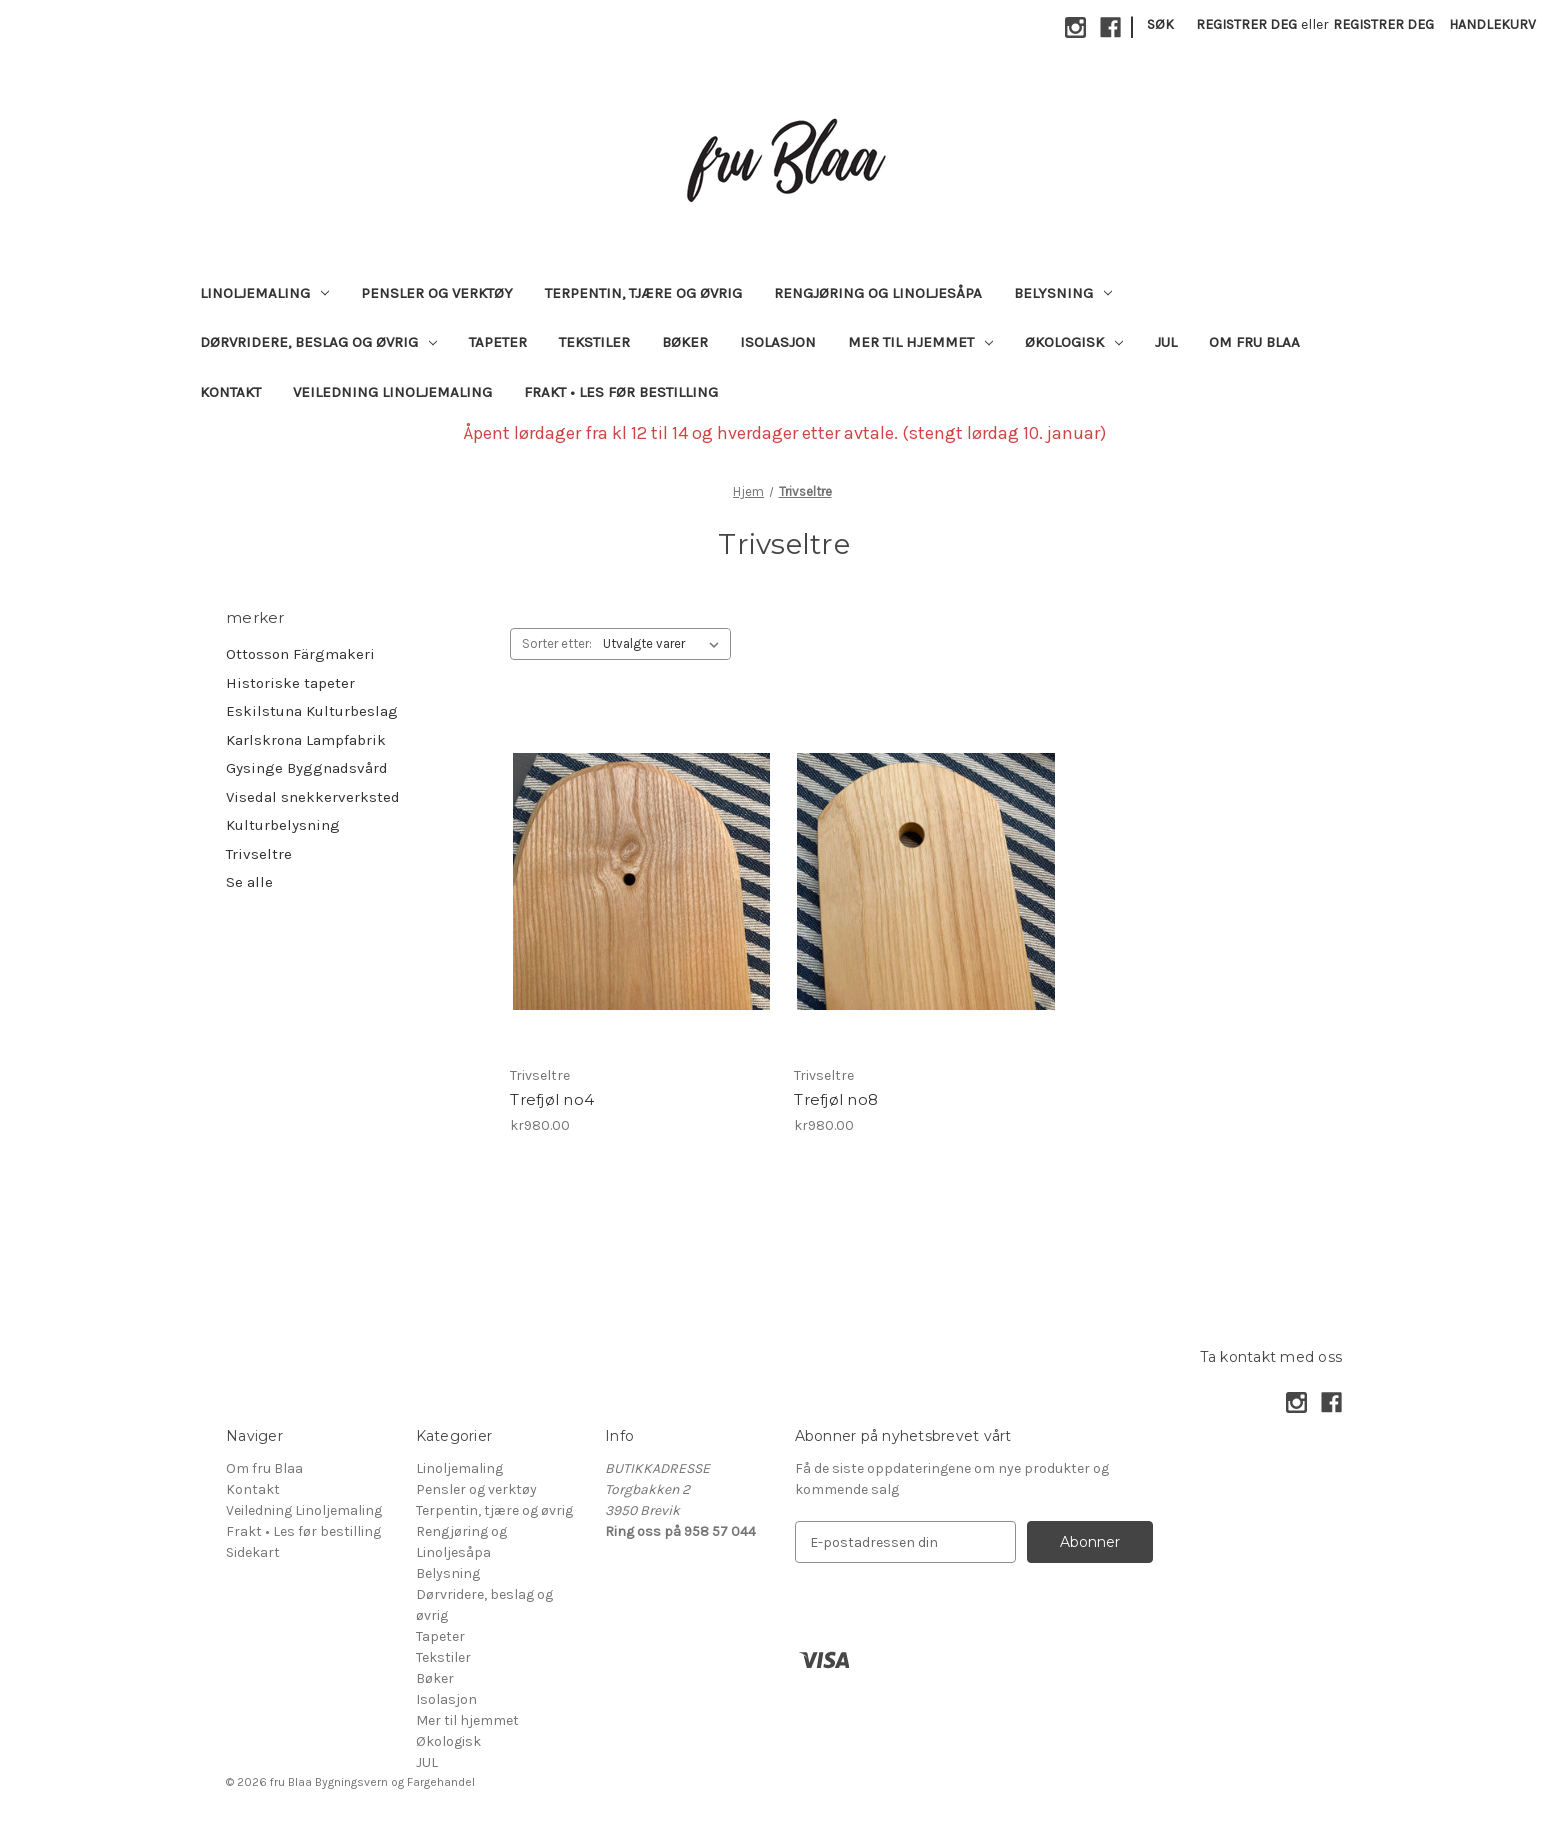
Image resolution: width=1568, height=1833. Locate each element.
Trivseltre (259, 854)
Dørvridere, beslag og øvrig (318, 342)
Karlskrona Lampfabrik (306, 740)
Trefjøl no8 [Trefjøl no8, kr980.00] (836, 1099)
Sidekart (253, 1552)
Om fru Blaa (1254, 342)
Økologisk (1074, 342)
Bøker (685, 342)
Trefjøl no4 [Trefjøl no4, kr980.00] (552, 1099)
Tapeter (498, 342)
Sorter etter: (557, 643)
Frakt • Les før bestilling (621, 392)
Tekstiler (594, 342)
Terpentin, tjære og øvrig (643, 293)
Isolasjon (778, 342)
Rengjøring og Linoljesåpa (878, 293)
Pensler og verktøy (437, 293)
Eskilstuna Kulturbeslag (312, 711)
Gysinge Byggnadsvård (307, 768)
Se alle (249, 882)
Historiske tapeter (290, 683)
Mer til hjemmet (920, 342)
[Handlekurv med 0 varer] (1492, 24)
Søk (1160, 24)
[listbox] (665, 644)
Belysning (1063, 293)
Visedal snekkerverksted (313, 797)
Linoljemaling (264, 293)
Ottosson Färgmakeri (300, 654)
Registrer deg (1246, 24)
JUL (1166, 342)
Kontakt (230, 392)
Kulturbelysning (283, 825)
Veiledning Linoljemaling (392, 392)
